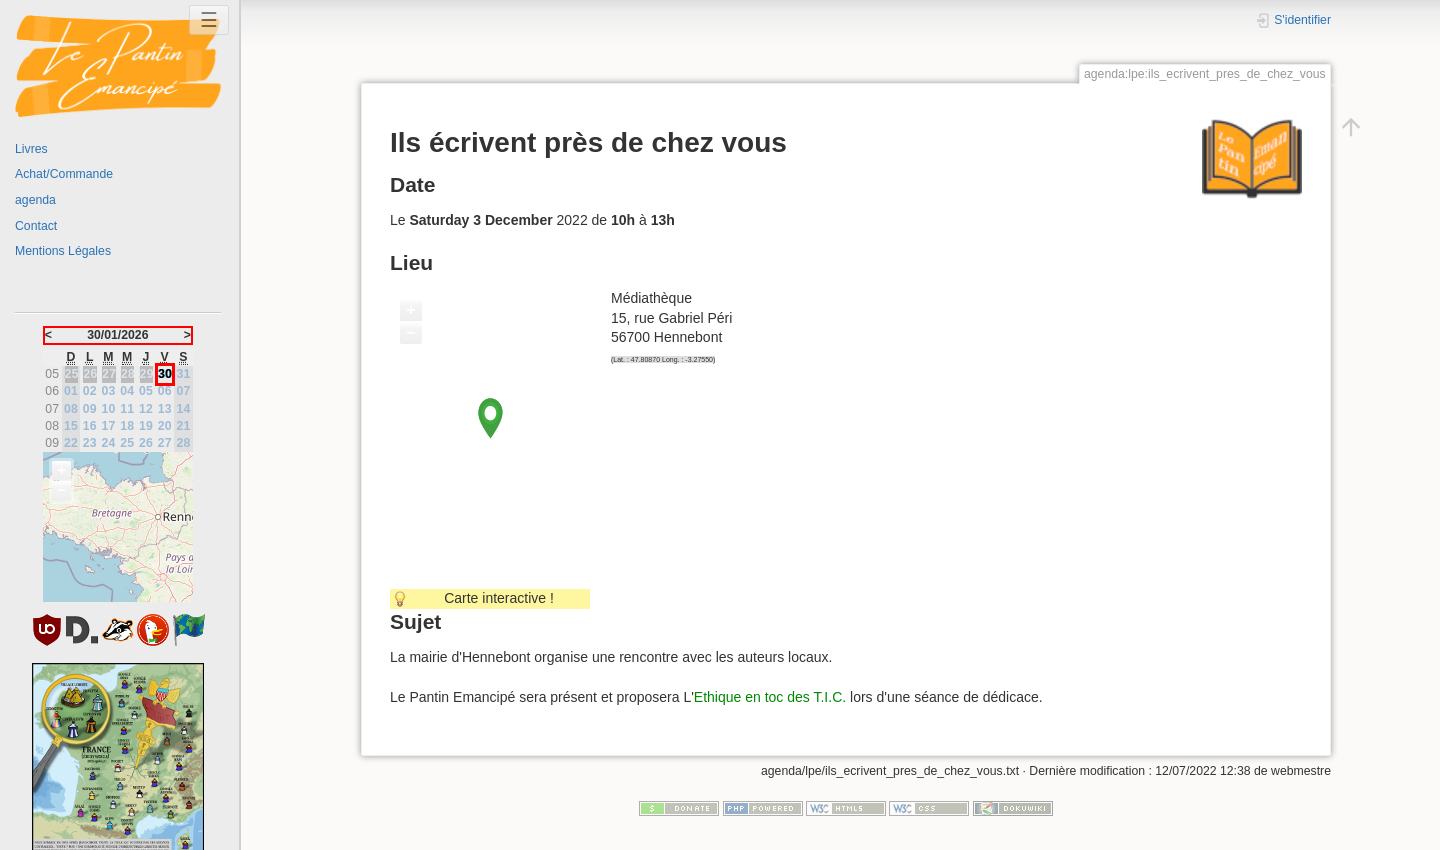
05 (146, 391)
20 (165, 426)
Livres (31, 149)
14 (184, 409)
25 (127, 443)
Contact (36, 226)
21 (184, 426)
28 (184, 443)
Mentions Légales (63, 251)
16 (90, 426)
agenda (35, 200)
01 (71, 391)
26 (146, 443)
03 (109, 391)
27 (165, 443)
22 (71, 443)
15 (71, 426)
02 (90, 391)
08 (71, 409)
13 (165, 409)
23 (90, 443)
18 (127, 426)
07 (184, 391)
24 (109, 443)
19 (146, 426)
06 (165, 391)
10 (109, 409)
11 (127, 409)
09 (90, 409)
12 (146, 409)
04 (127, 391)
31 (184, 374)
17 (109, 426)
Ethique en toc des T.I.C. (770, 697)
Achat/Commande (64, 174)
